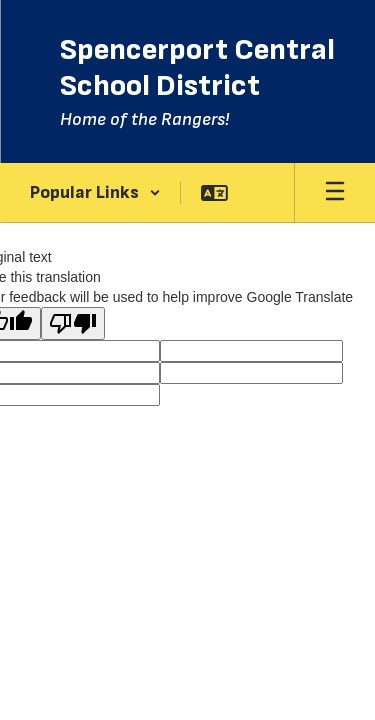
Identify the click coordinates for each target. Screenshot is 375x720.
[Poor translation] (73, 323)
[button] (95, 193)
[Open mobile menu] (335, 193)
